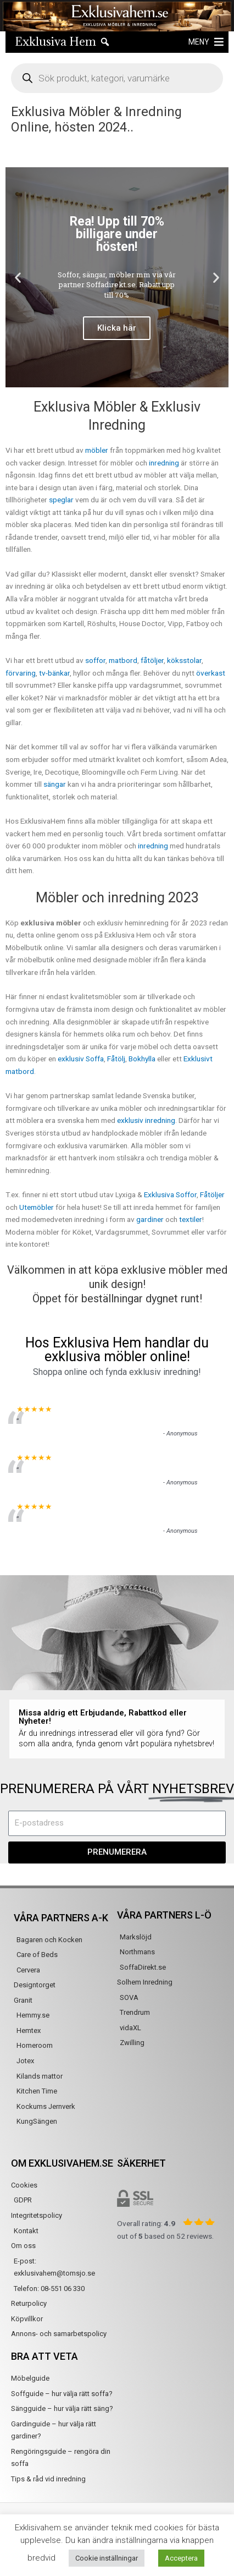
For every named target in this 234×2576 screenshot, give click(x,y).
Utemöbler (37, 1207)
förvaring (20, 672)
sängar (54, 784)
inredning (164, 462)
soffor (95, 660)
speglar (61, 499)
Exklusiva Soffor (170, 1194)
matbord (123, 660)
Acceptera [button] (181, 2558)
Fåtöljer (212, 1194)
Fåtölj (116, 1058)
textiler (190, 1219)
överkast (210, 672)
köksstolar (184, 660)
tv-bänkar (54, 672)
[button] (198, 42)
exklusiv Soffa (81, 1058)
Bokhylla (142, 1058)
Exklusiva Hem (55, 41)
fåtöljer (152, 660)
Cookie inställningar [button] (106, 2558)
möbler (96, 450)
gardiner (150, 1219)
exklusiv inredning (146, 1120)
